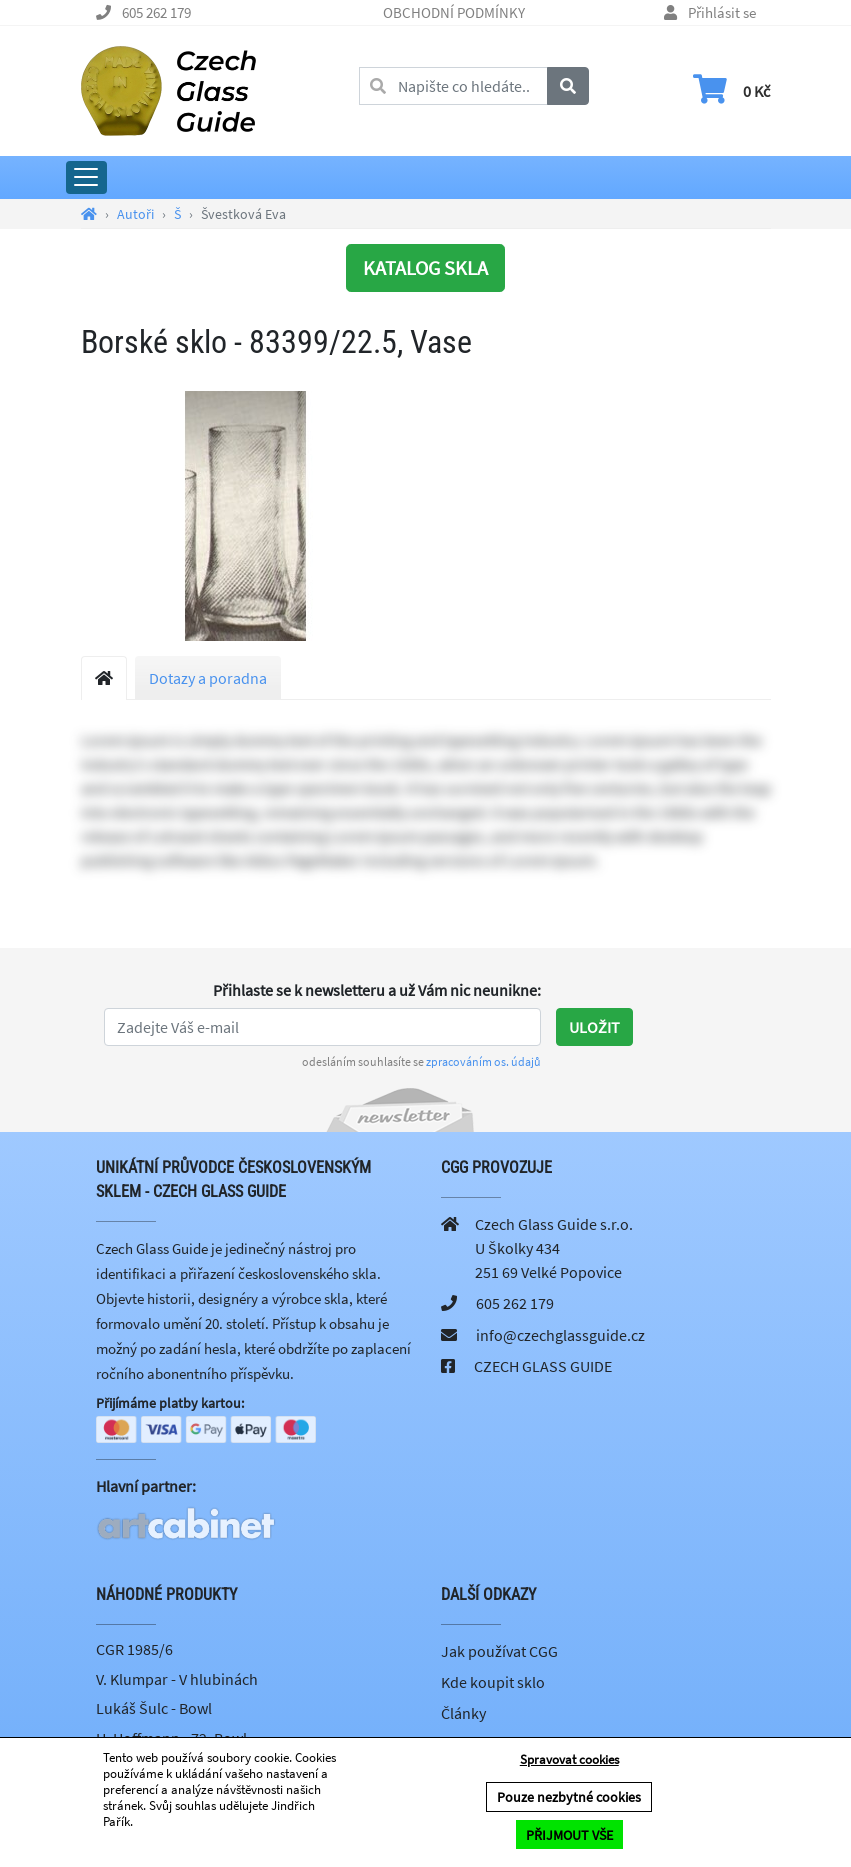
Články (463, 1715)
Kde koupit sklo (493, 1684)
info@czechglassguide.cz (560, 1335)
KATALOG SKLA (425, 267)
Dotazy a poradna (208, 678)
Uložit (594, 1027)
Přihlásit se (722, 12)
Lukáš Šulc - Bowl (154, 1710)
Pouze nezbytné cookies (569, 1798)
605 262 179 (156, 12)
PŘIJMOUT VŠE (569, 1835)
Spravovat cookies (569, 1760)
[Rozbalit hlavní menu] (86, 177)
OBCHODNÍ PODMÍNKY (454, 12)
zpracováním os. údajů (483, 1061)
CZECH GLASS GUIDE (543, 1366)
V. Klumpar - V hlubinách (177, 1680)
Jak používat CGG (499, 1653)
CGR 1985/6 (134, 1651)
